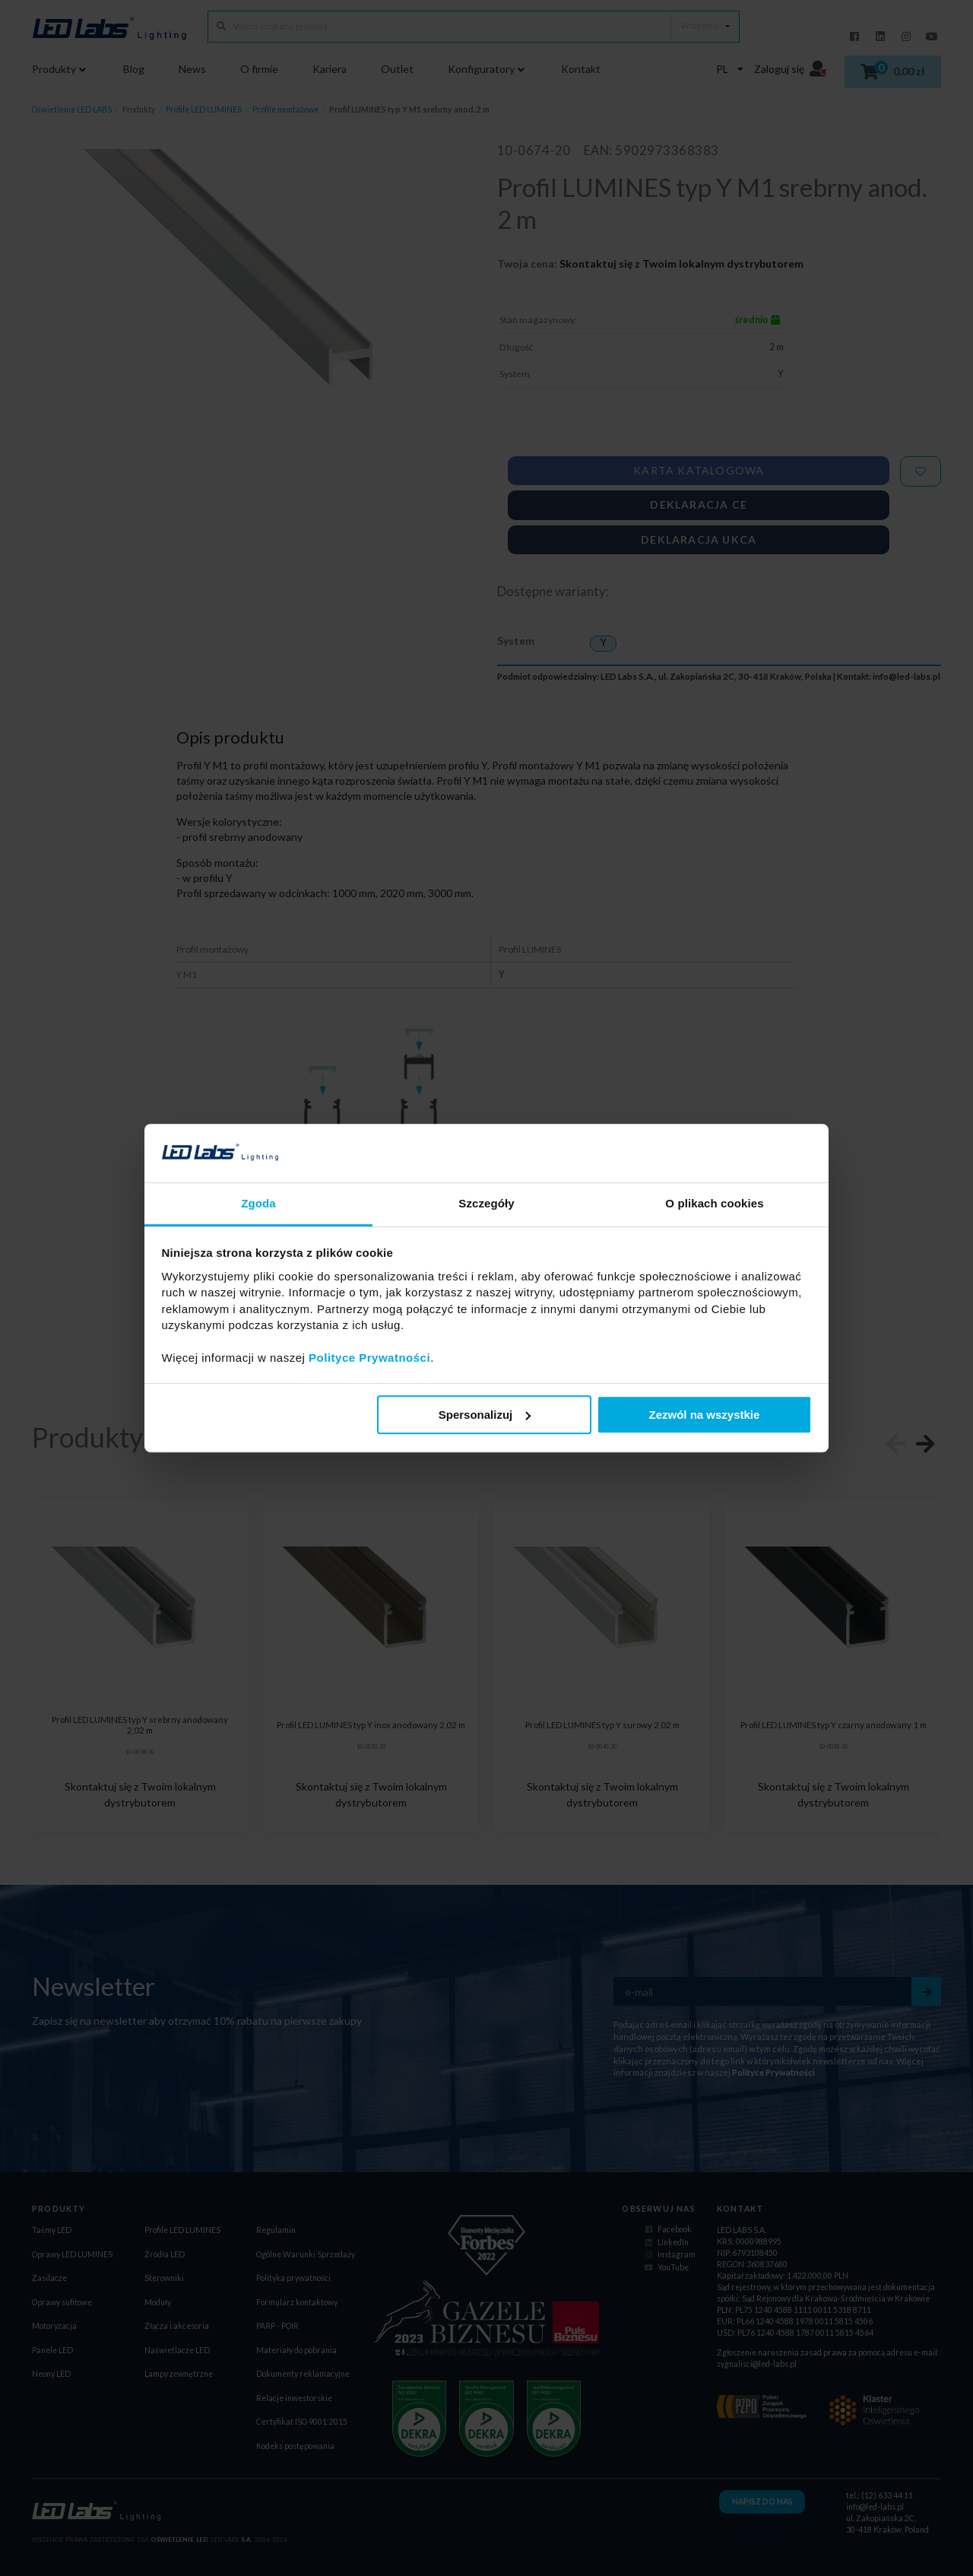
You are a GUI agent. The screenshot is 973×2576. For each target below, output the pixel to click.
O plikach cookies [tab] (714, 1203)
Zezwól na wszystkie (703, 1414)
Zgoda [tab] (258, 1203)
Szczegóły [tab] (486, 1203)
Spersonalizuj (485, 1414)
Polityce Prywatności (369, 1357)
